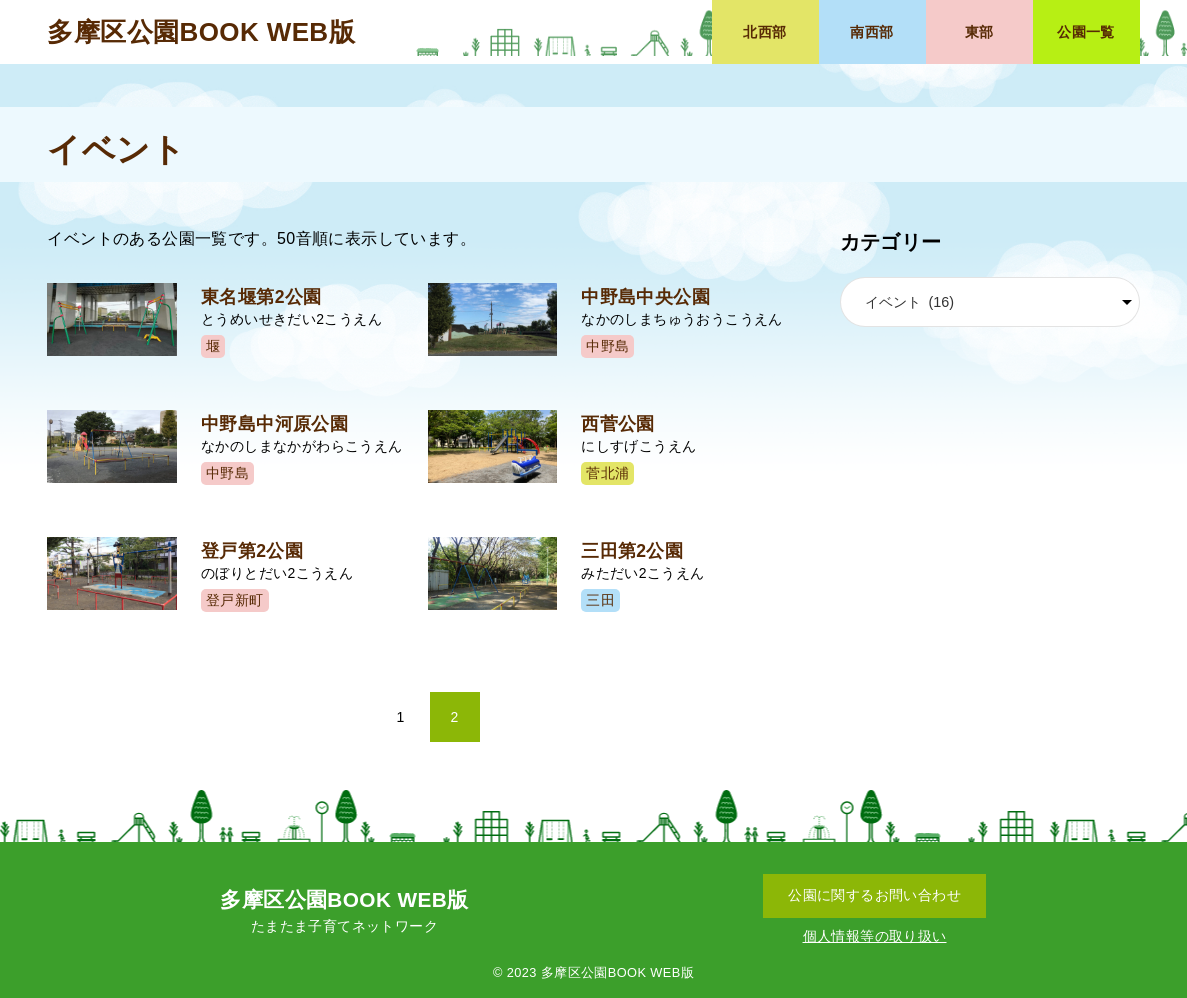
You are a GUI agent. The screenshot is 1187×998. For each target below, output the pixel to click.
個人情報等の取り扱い (875, 936)
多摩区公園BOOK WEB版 (200, 32)
